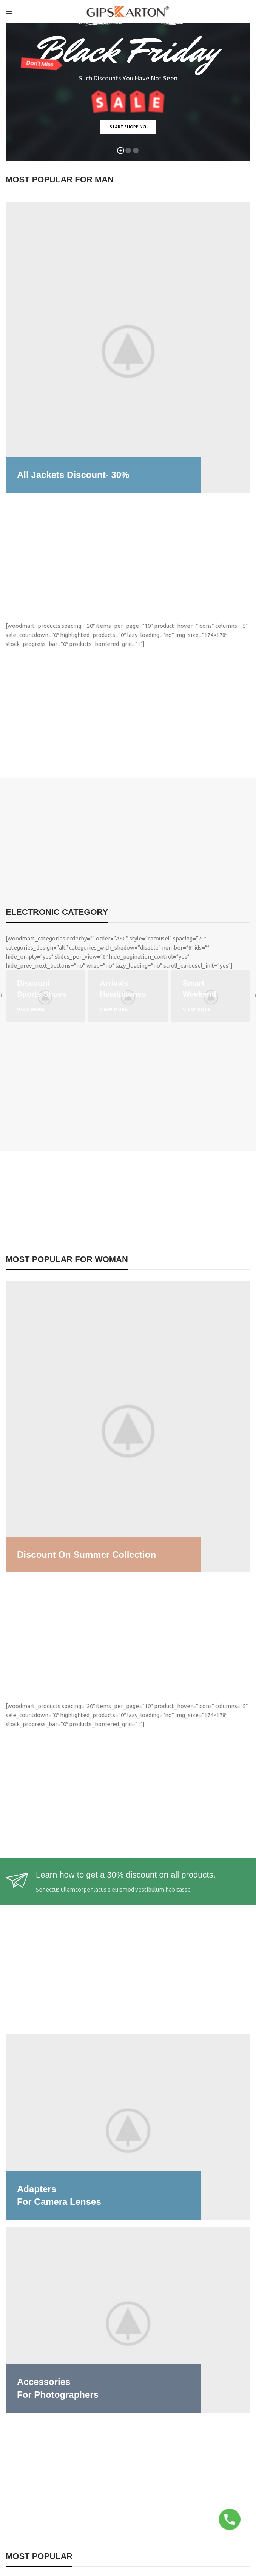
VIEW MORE (31, 1009)
